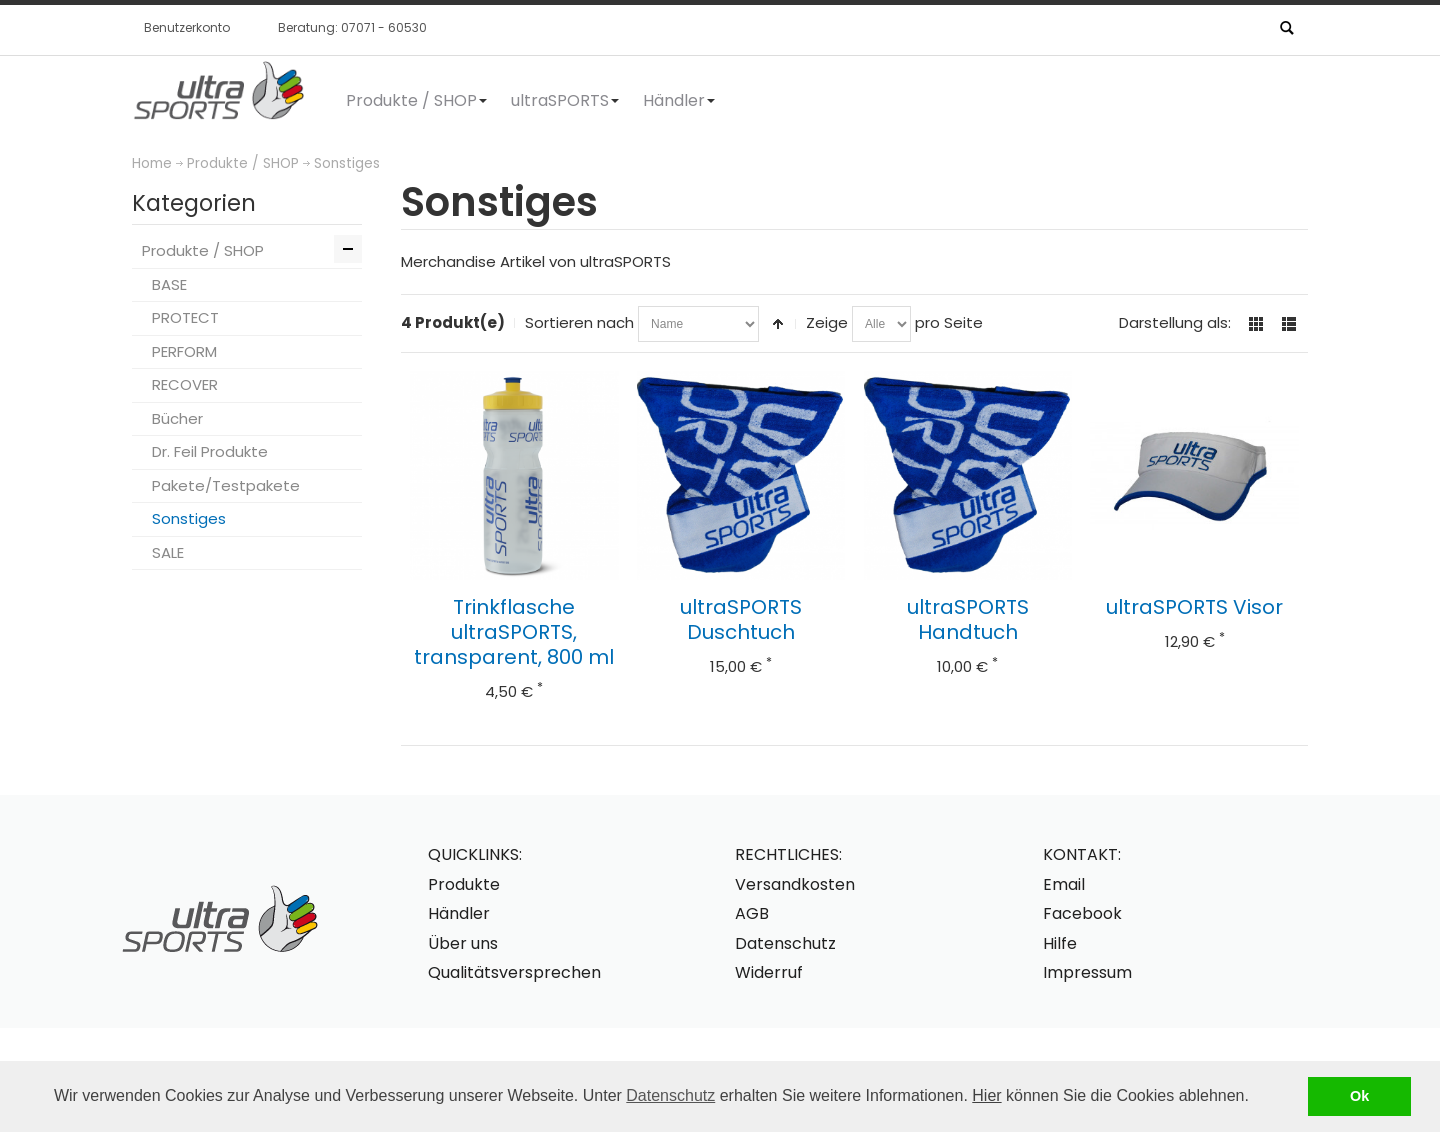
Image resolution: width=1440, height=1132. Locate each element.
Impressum (1087, 972)
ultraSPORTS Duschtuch (741, 619)
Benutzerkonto (187, 27)
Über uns (463, 943)
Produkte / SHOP (243, 163)
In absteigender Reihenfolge (778, 324)
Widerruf (769, 972)
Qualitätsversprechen (514, 972)
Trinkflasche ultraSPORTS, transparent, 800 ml (514, 632)
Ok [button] (1359, 1096)
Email (1064, 884)
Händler (459, 913)
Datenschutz (670, 1095)
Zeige (827, 322)
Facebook (1082, 913)
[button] (1256, 1098)
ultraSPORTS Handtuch (968, 619)
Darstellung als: (1175, 322)
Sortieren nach (579, 322)
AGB (752, 913)
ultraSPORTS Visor (1194, 607)
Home (152, 163)
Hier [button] (986, 1095)
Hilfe (1060, 943)
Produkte (464, 884)
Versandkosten (795, 884)
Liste (1289, 324)
